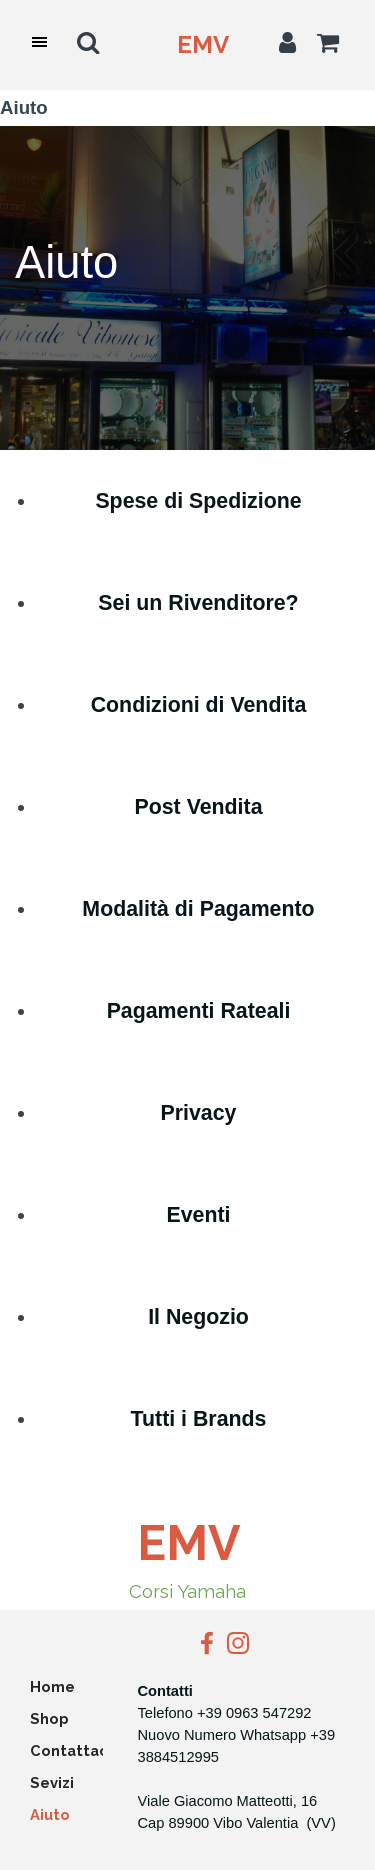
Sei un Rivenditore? (198, 603)
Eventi (198, 1215)
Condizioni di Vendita (199, 705)
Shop (49, 1718)
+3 (318, 1735)
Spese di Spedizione (198, 501)
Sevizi (52, 1782)
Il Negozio (198, 1317)
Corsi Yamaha (187, 1591)
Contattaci (71, 1750)
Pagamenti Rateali (199, 1011)
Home (52, 1686)
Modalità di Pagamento (198, 909)
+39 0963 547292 (254, 1713)
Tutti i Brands (199, 1419)
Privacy (199, 1113)
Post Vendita (199, 807)
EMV (203, 44)
